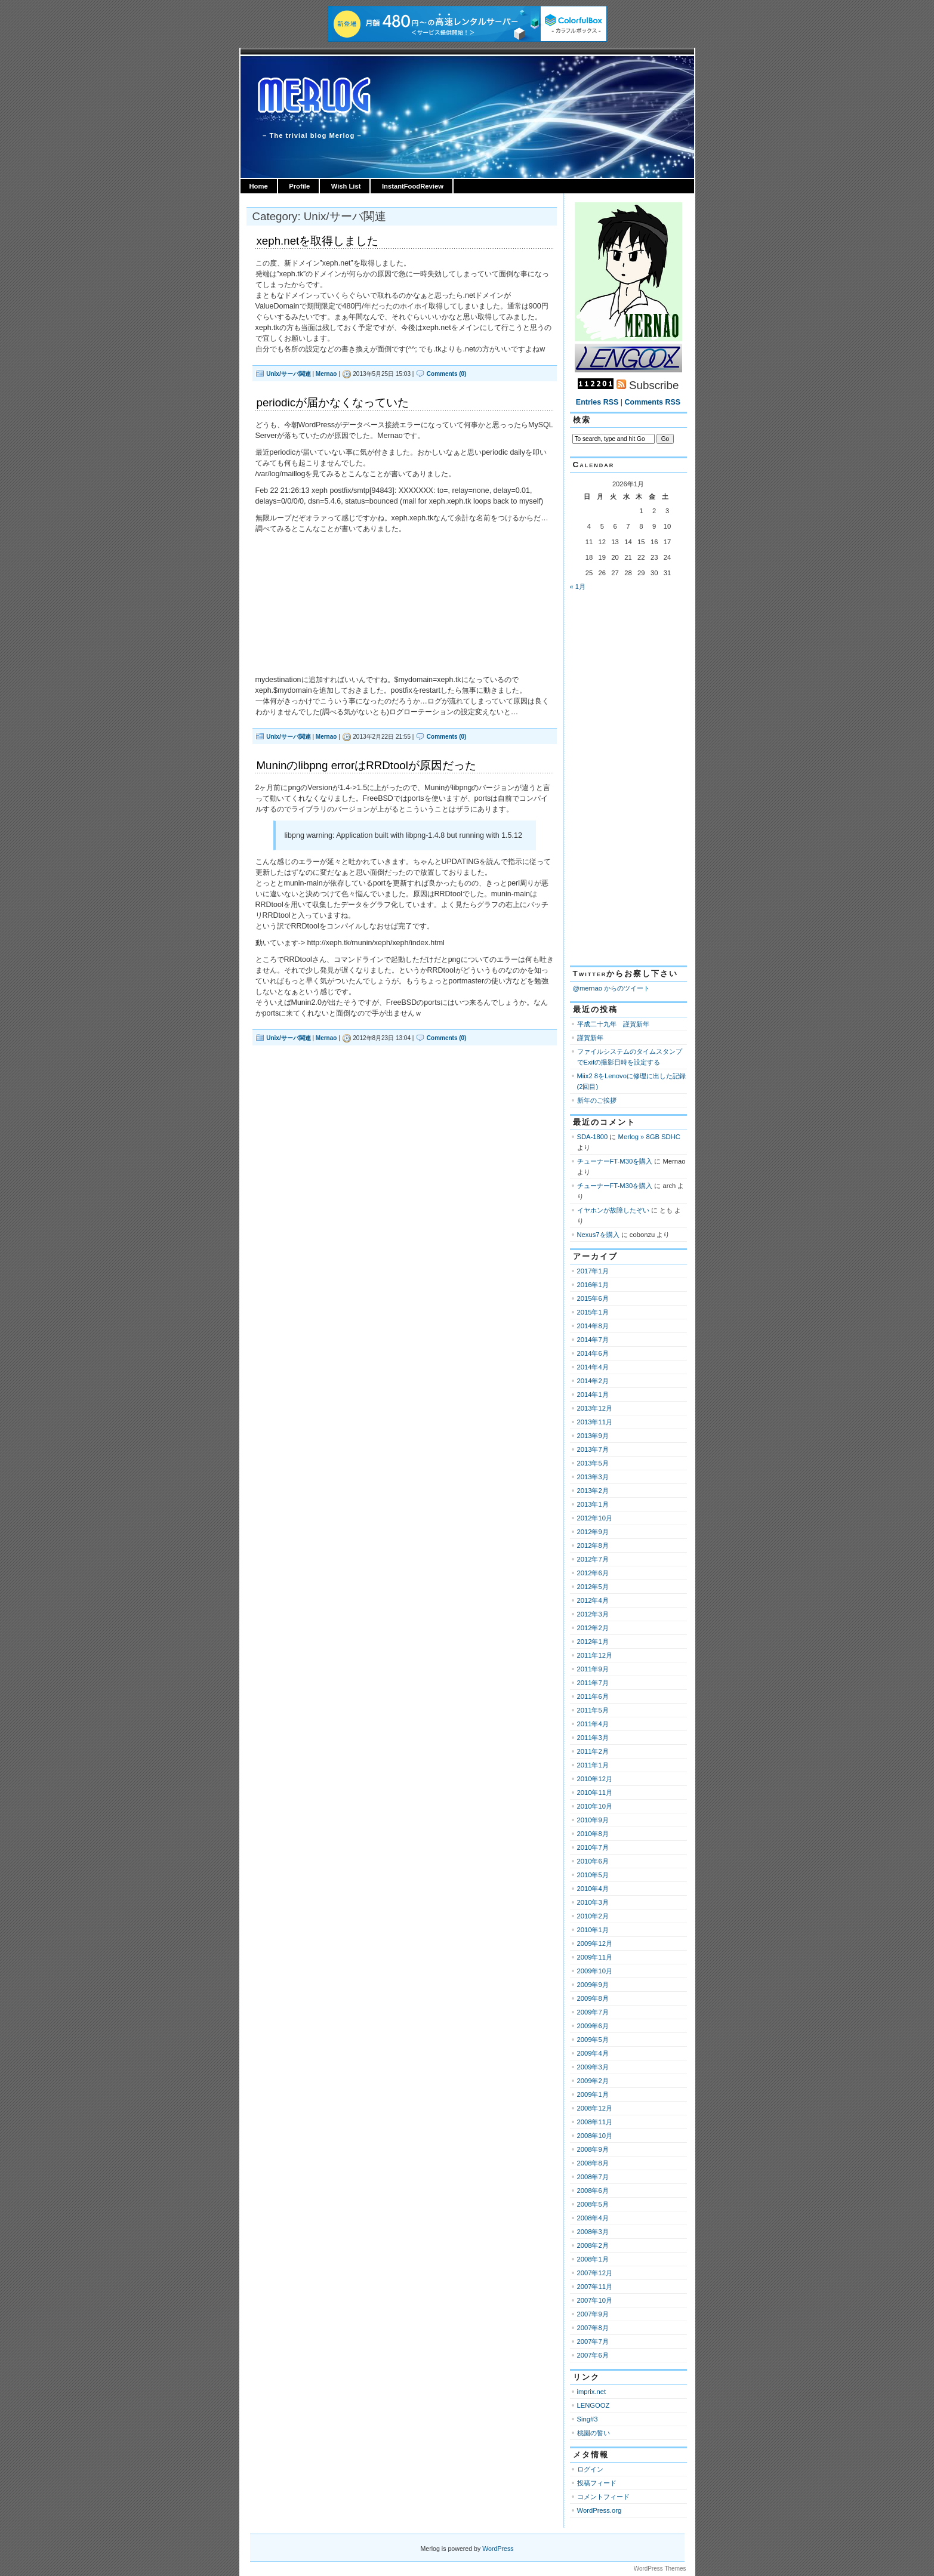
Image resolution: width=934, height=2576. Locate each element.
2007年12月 (595, 2272)
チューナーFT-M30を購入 (615, 1161)
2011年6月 (593, 1696)
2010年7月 (593, 1847)
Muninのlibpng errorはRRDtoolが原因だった (366, 765)
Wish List (346, 186)
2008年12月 (595, 2108)
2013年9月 (593, 1435)
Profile (299, 186)
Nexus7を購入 (598, 1234)
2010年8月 (593, 1833)
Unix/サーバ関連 (288, 374)
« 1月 (578, 586)
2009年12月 (595, 1943)
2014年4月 (593, 1367)
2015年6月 (593, 1298)
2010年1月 (593, 1929)
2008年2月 (593, 2245)
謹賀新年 (590, 1037)
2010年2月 (593, 1916)
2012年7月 (593, 1559)
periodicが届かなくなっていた (333, 402)
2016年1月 (593, 1284)
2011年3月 (593, 1737)
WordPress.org (599, 2510)
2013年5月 (593, 1463)
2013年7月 (593, 1449)
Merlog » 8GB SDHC (649, 1136)
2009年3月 (593, 2067)
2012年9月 (593, 1531)
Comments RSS (653, 402)
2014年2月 (593, 1380)
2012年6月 (593, 1573)
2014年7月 (593, 1339)
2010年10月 (595, 1806)
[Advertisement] (620, 779)
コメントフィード (603, 2496)
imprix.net (591, 2391)
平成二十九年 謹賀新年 (613, 1024)
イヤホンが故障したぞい (613, 1210)
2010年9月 (593, 1820)
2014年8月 (593, 1325)
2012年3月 (593, 1614)
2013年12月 (595, 1408)
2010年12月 (595, 1778)
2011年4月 (593, 1723)
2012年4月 (593, 1600)
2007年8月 (593, 2327)
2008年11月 (595, 2121)
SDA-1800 (592, 1136)
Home (258, 186)
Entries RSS (597, 402)
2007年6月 (593, 2355)
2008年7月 (593, 2176)
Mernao (326, 374)
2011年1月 (593, 1765)
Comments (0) (447, 374)
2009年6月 (593, 2025)
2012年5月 (593, 1586)
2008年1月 (593, 2259)
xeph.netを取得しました (318, 241)
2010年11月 (595, 1792)
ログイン (590, 2469)
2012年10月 (595, 1518)
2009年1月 (593, 2094)
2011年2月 (593, 1751)
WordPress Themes (660, 2568)
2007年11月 (595, 2286)
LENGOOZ (593, 2405)
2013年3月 (593, 1476)
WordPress (497, 2548)
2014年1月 (593, 1394)
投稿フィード (596, 2482)
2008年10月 (595, 2135)
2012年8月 (593, 1545)
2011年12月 (595, 1655)
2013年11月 (595, 1422)
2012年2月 (593, 1627)
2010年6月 (593, 1861)
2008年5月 (593, 2204)
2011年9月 (593, 1669)
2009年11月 (595, 1957)
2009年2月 (593, 2080)
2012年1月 (593, 1641)
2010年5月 (593, 1874)
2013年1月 (593, 1504)
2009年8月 (593, 1998)
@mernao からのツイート (612, 988)
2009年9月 (593, 1984)
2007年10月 (595, 2300)
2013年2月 (593, 1490)
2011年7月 (593, 1682)
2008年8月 (593, 2163)
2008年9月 (593, 2149)
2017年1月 (593, 1271)
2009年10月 (595, 1971)
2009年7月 (593, 2012)
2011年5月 (593, 1710)
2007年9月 (593, 2314)
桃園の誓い (593, 2432)
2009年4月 (593, 2053)
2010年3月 (593, 1902)
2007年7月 (593, 2341)
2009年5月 (593, 2039)
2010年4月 (593, 1888)
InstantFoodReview (412, 186)
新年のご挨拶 (596, 1100)
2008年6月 (593, 2190)
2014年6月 (593, 1353)
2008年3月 (593, 2231)
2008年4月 (593, 2218)
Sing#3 (587, 2419)
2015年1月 (593, 1312)
